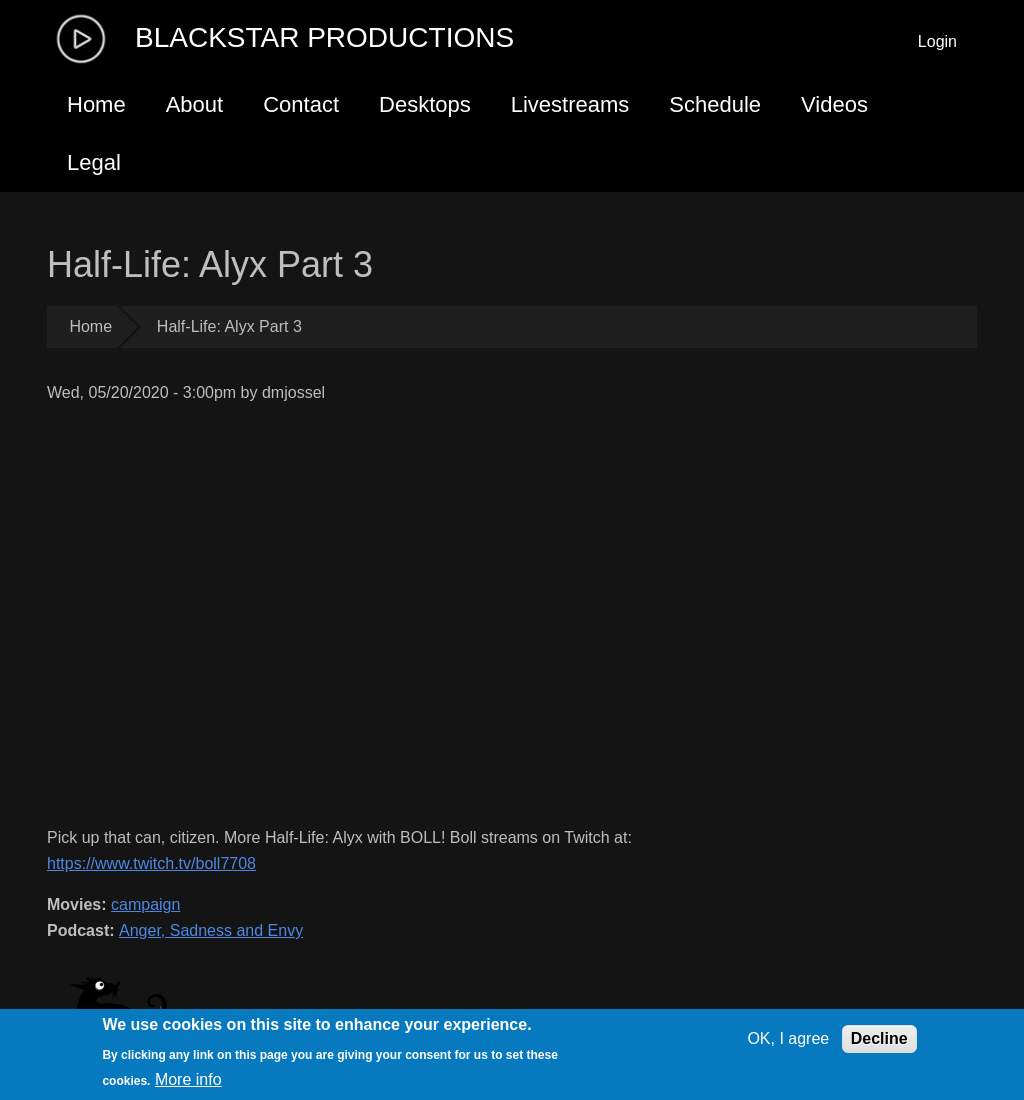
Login (937, 41)
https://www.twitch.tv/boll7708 (151, 863)
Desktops (425, 104)
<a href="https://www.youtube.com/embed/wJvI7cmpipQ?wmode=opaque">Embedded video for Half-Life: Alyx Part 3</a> (392, 615)
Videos (834, 104)
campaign (145, 904)
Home (96, 104)
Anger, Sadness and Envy (211, 930)
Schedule (715, 104)
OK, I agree (788, 1038)
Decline (879, 1038)
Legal (94, 162)
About (195, 104)
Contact (301, 104)
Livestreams (570, 104)
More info (188, 1079)
